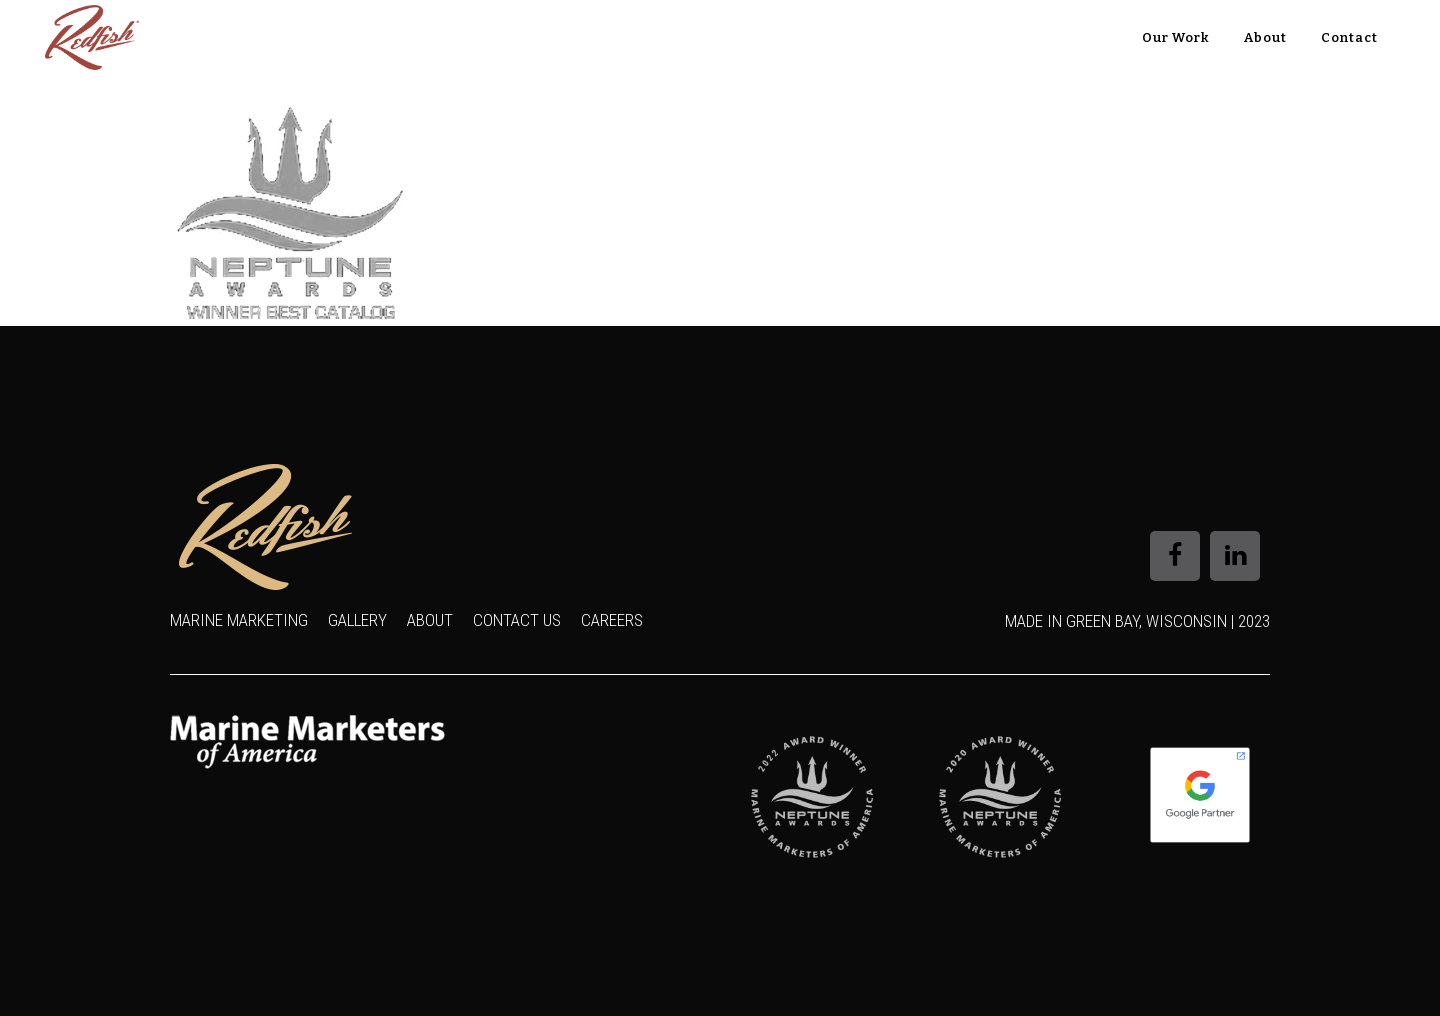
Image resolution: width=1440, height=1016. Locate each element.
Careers (612, 620)
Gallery (357, 620)
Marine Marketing (239, 620)
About (430, 620)
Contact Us (517, 620)
